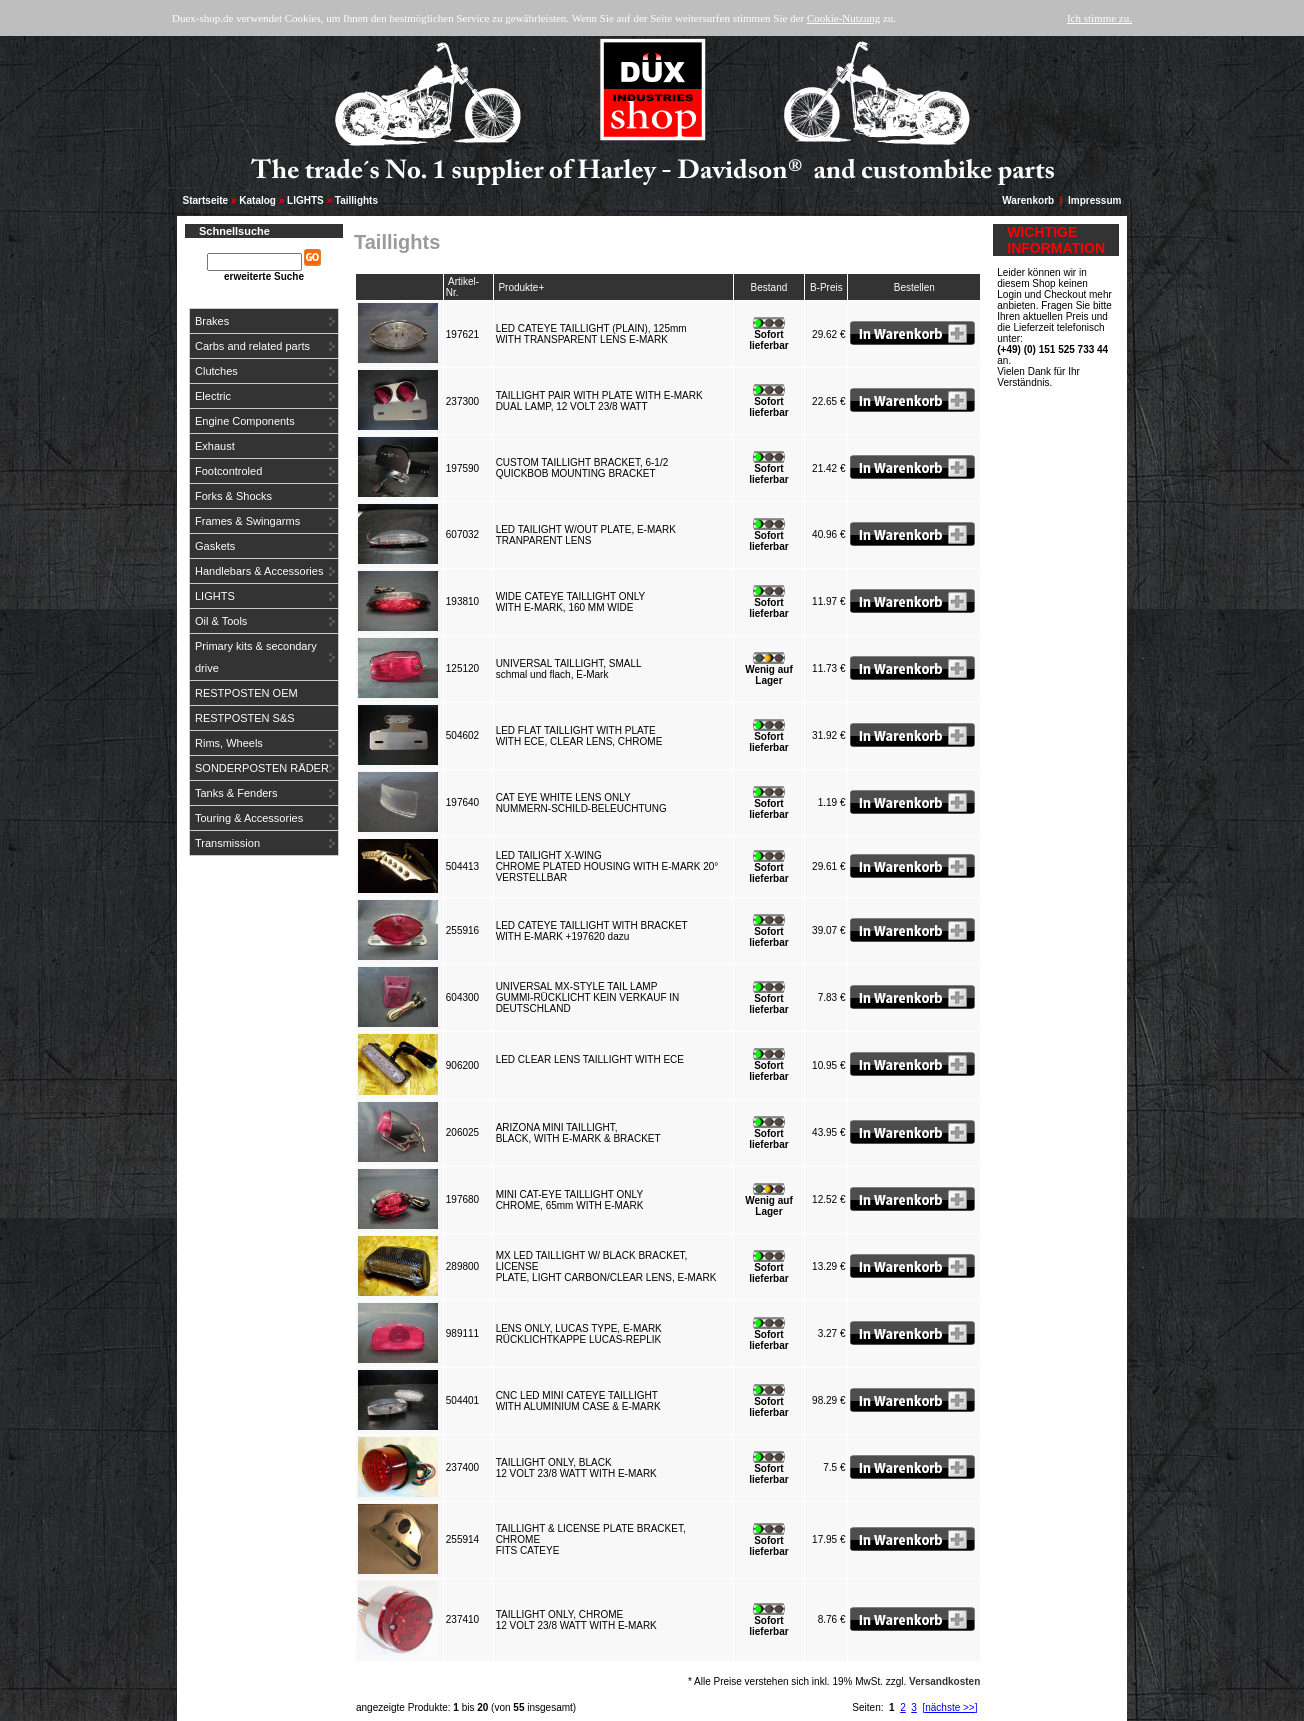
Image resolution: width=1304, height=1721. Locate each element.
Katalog (257, 200)
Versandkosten (944, 1681)
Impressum (1094, 200)
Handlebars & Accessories (259, 571)
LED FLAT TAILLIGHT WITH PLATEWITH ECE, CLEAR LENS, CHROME (582, 736)
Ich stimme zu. (1099, 18)
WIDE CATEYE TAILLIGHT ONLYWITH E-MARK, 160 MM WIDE (571, 602)
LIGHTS (305, 200)
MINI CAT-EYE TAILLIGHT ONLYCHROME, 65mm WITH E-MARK (572, 1200)
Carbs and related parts (252, 346)
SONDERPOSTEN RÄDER (262, 768)
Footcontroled (228, 471)
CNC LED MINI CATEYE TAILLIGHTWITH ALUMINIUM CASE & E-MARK (581, 1401)
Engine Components (245, 421)
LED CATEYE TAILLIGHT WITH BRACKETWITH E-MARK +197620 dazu (592, 931)
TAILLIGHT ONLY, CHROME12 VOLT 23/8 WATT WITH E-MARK (579, 1620)
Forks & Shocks (233, 496)
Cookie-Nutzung (843, 18)
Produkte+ (521, 287)
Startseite (206, 200)
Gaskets (215, 546)
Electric (213, 396)
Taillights (356, 200)
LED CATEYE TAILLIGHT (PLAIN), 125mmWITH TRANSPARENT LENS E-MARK (591, 334)
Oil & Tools (221, 621)
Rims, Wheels (229, 743)
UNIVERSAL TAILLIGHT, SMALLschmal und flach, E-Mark (569, 669)
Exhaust (215, 446)
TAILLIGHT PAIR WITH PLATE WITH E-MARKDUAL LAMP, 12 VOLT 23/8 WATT (599, 401)
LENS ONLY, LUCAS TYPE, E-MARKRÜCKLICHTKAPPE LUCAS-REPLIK (581, 1334)
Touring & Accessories (249, 818)
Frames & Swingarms (247, 521)
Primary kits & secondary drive (256, 657)
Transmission (227, 843)
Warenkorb (1028, 200)
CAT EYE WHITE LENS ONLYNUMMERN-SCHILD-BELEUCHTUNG (584, 803)
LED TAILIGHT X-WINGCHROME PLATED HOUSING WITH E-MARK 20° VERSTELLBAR (607, 866)
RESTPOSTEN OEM (246, 693)
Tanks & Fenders (236, 793)
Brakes (212, 321)
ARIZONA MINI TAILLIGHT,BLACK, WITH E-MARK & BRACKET (581, 1133)
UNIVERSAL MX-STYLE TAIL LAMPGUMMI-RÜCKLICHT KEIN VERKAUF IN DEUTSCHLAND (588, 997)
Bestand (769, 287)
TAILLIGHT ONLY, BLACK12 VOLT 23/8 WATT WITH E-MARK (579, 1468)
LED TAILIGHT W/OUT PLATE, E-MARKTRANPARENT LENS (586, 535)
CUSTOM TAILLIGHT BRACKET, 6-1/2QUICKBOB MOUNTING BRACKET (582, 468)
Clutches (216, 371)
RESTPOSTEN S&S (245, 718)
